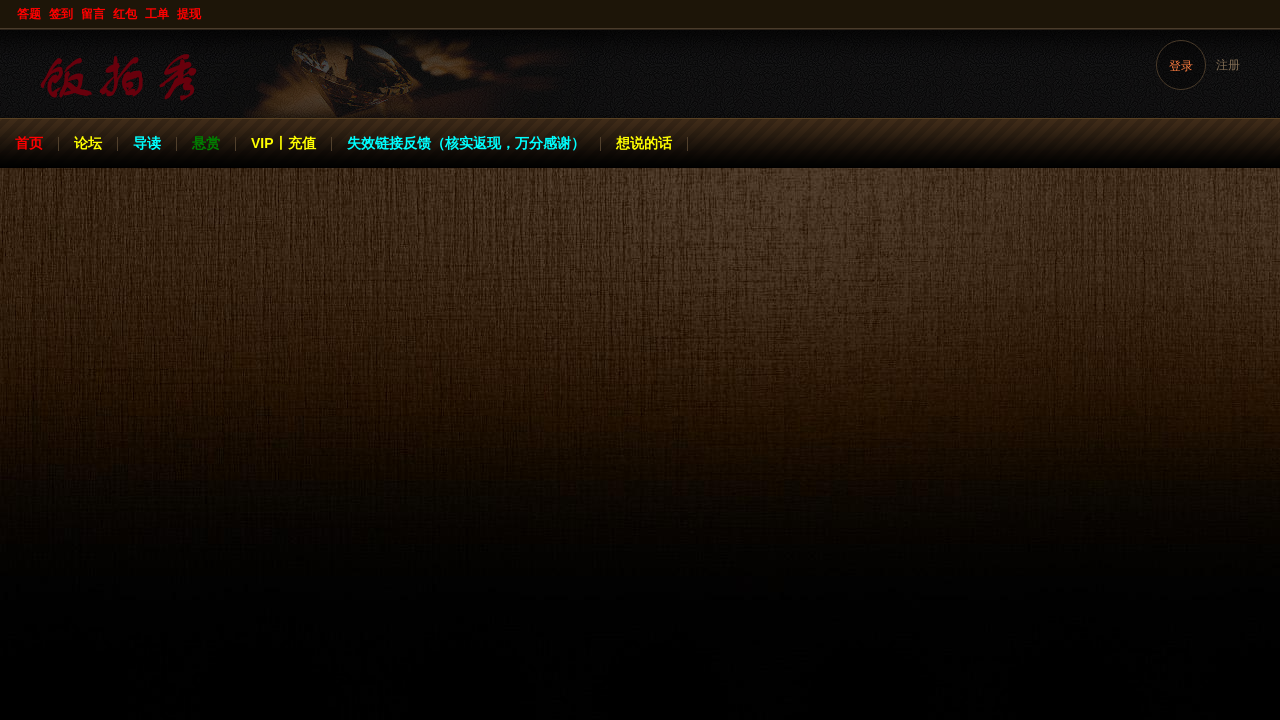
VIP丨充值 (283, 143)
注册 (1228, 65)
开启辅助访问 (1262, 14)
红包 (125, 14)
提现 (189, 14)
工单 (157, 14)
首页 (29, 143)
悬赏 (206, 143)
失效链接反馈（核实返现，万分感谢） (466, 143)
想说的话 (644, 143)
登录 (1181, 66)
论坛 (88, 143)
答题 (29, 14)
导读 (147, 143)
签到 (61, 14)
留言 (93, 14)
